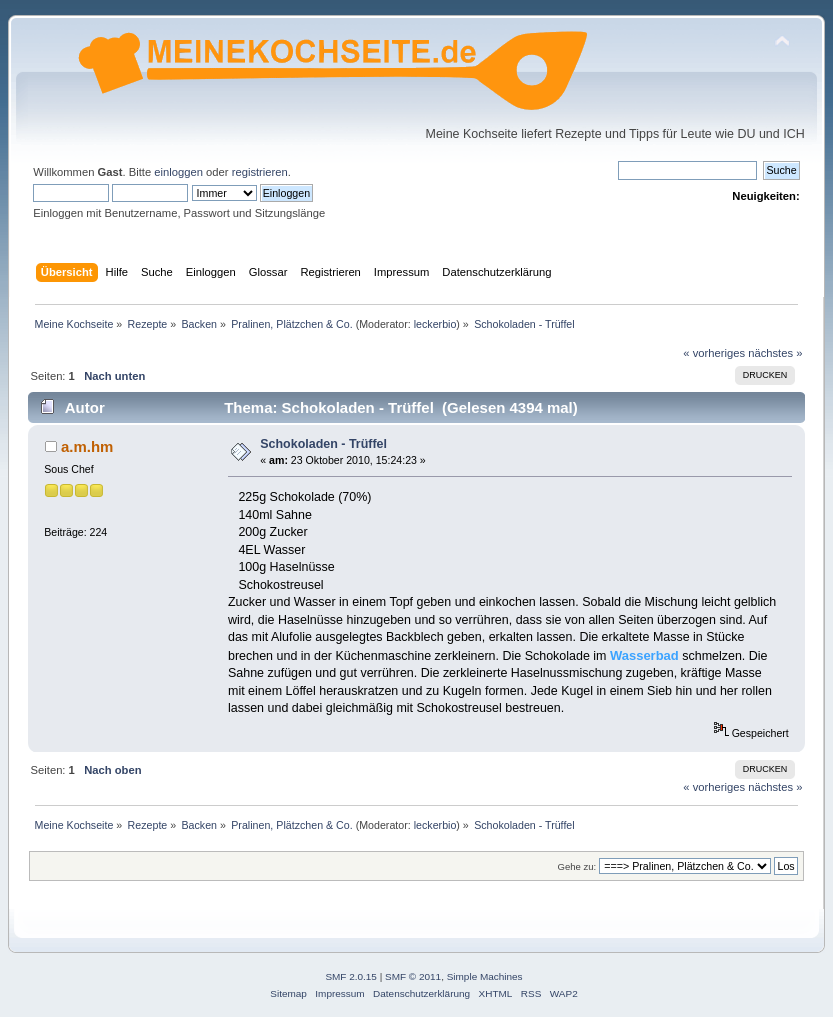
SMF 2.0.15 (351, 976)
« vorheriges (714, 353)
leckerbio (435, 324)
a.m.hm (87, 446)
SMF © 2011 (413, 976)
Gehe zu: (577, 866)
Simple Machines (485, 976)
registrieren (260, 172)
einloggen (178, 172)
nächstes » (775, 353)
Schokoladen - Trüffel (323, 444)
